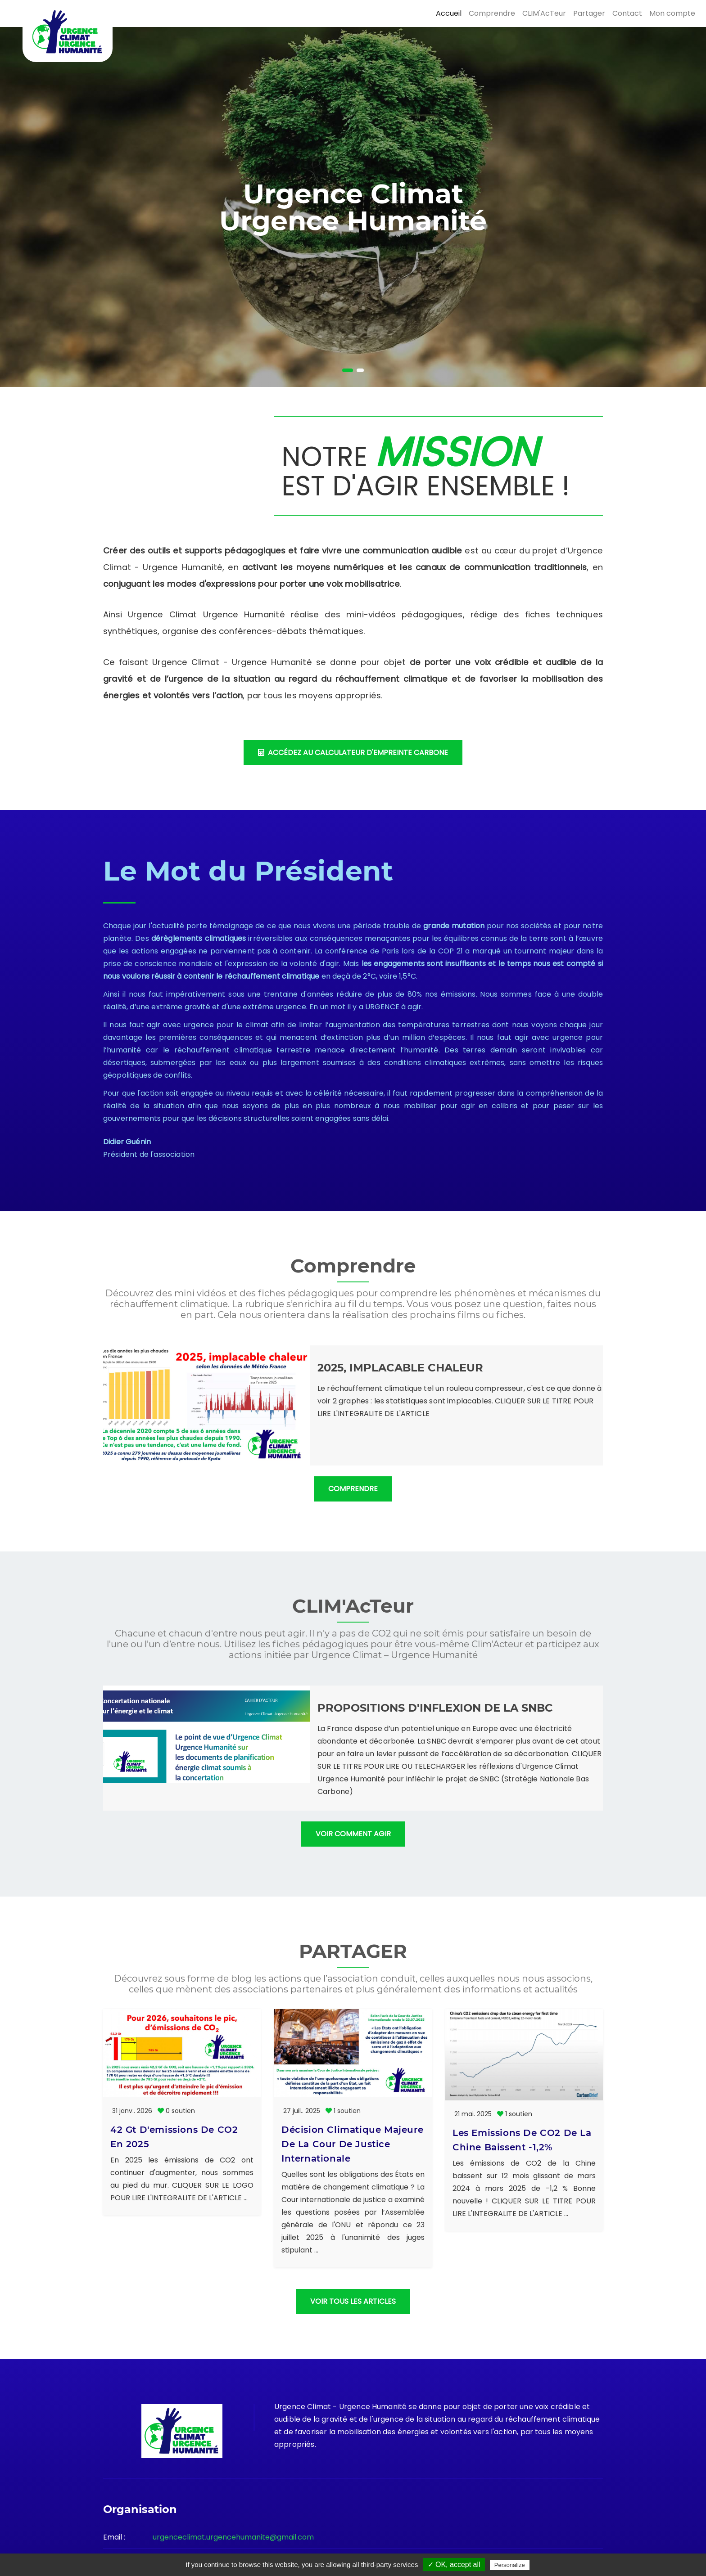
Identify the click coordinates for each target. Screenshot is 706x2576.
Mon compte (672, 13)
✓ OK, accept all (454, 2564)
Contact (627, 13)
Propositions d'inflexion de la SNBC (435, 1708)
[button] (347, 370)
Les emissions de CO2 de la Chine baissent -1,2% (522, 2049)
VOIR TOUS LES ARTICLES (353, 2249)
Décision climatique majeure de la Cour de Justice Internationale (352, 2056)
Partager (589, 13)
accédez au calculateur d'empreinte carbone (353, 752)
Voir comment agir (353, 1834)
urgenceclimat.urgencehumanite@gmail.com (233, 2485)
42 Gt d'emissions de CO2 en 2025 (174, 2137)
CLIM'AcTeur (544, 13)
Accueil (449, 13)
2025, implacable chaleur (400, 1368)
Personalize (509, 2565)
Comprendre (492, 13)
